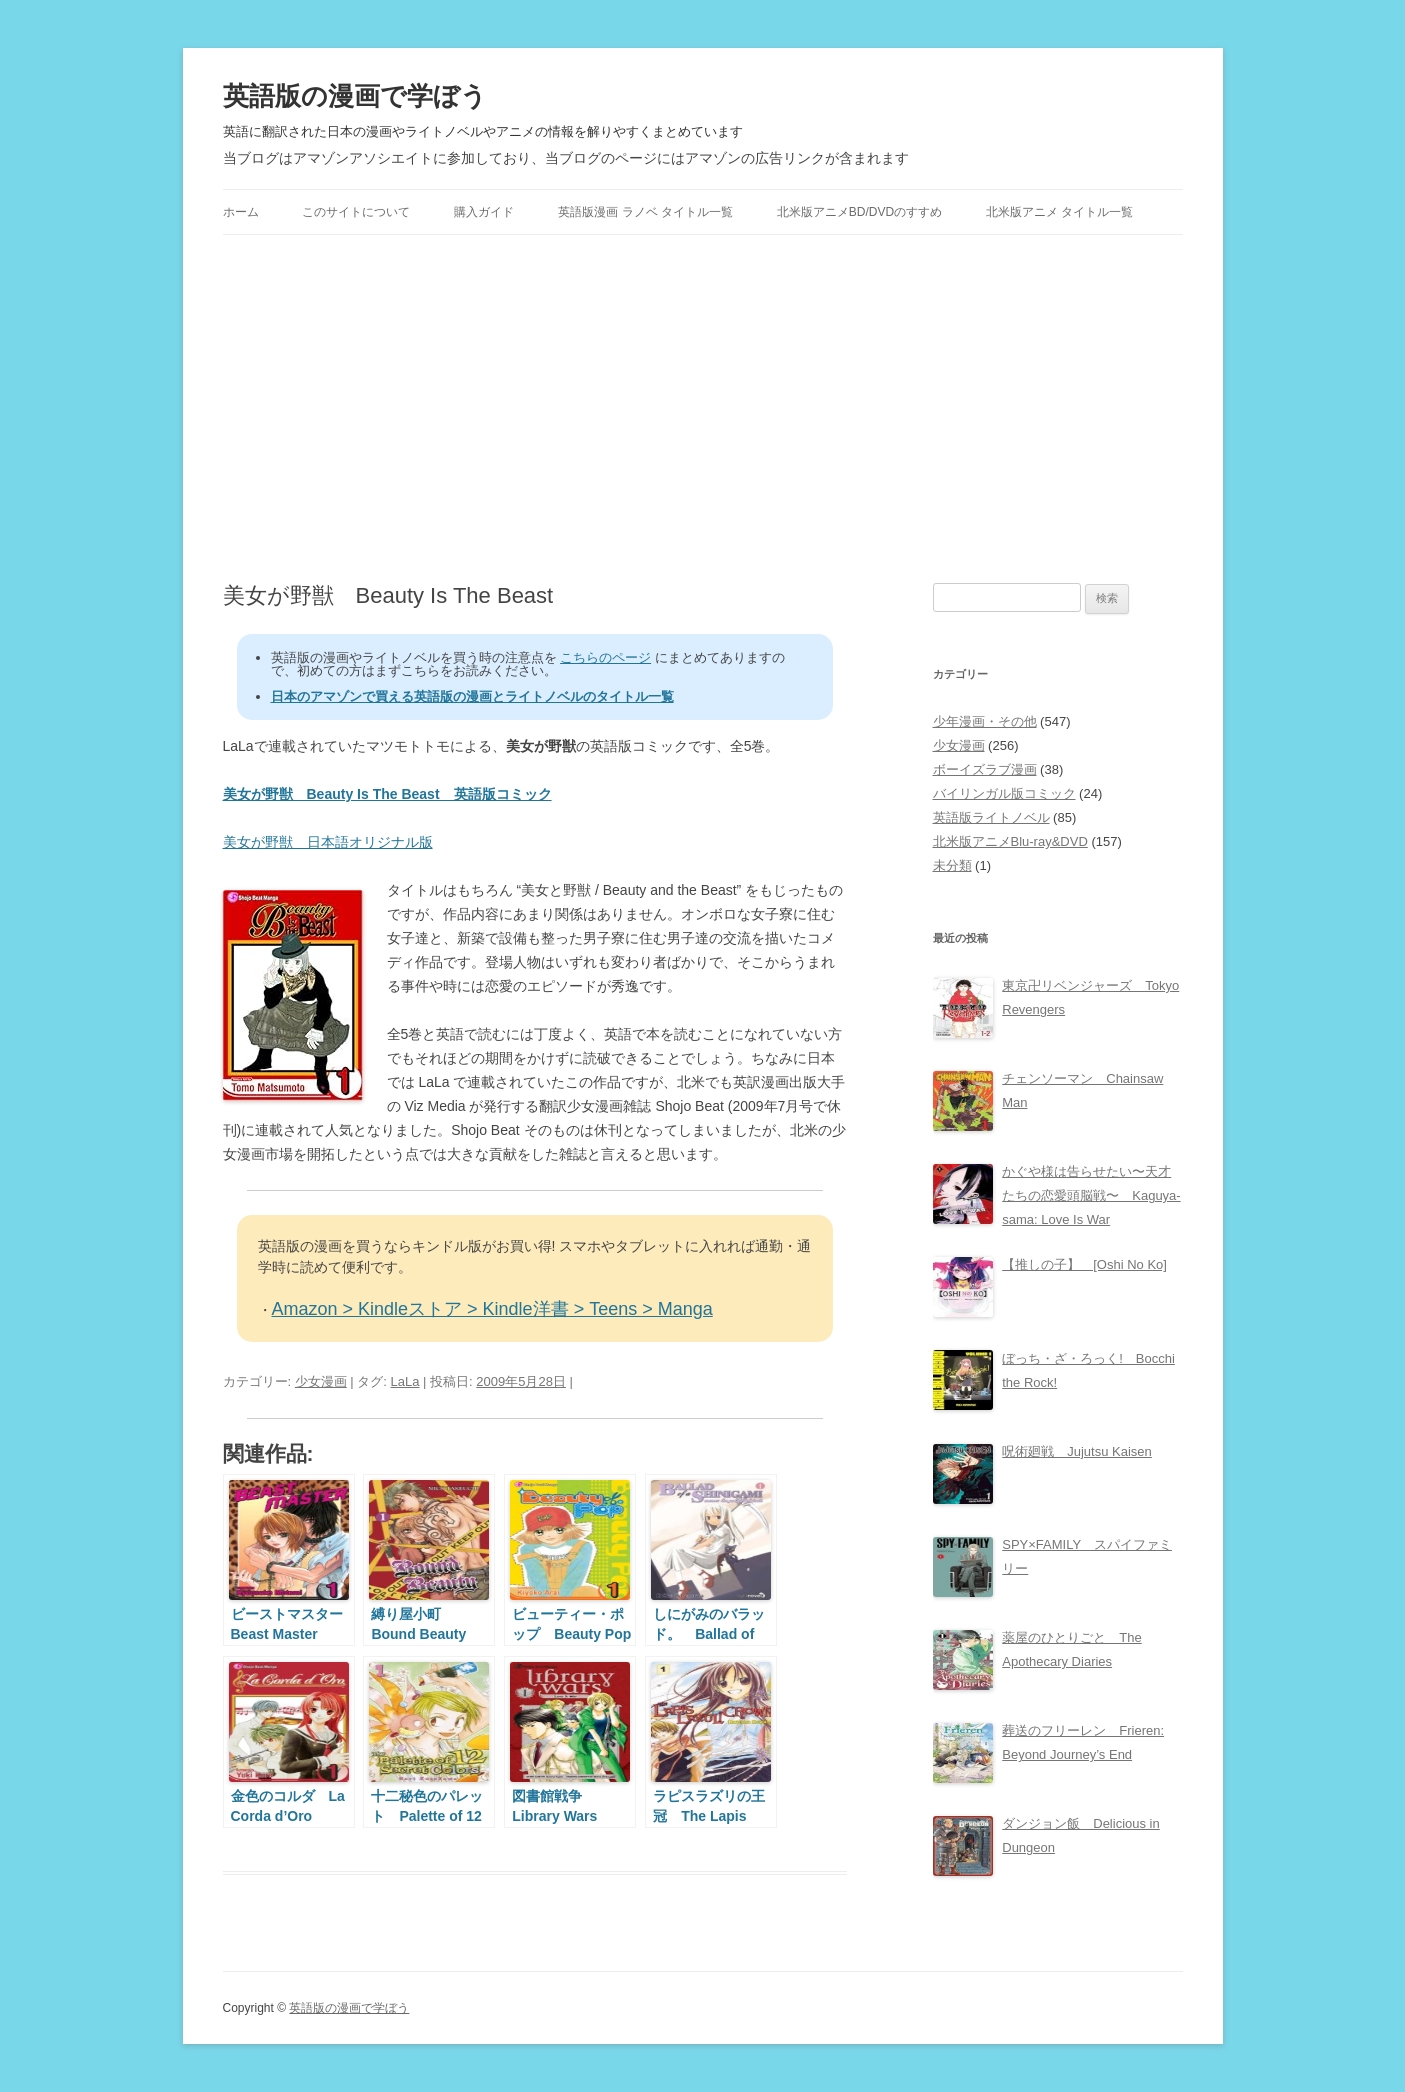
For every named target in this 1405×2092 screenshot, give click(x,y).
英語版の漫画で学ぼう (355, 96)
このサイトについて (356, 212)
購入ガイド (484, 212)
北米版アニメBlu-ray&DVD (1010, 841)
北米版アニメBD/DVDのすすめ (859, 212)
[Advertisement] (703, 409)
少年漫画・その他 (985, 721)
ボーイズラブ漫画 (985, 769)
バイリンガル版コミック (1004, 793)
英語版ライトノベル (991, 817)
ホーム (241, 212)
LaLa (405, 1381)
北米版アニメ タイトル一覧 (1059, 212)
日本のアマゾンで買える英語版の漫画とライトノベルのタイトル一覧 (472, 696)
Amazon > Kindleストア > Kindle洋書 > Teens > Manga (492, 1309)
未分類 (952, 865)
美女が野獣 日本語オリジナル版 (328, 842)
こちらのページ (605, 657)
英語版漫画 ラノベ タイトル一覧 (645, 212)
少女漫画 (321, 1381)
